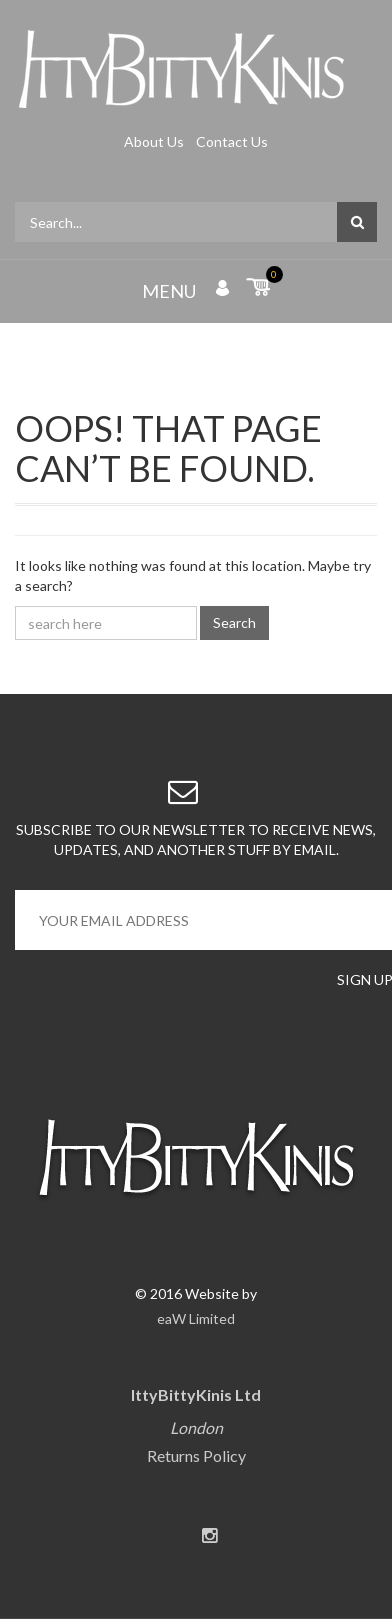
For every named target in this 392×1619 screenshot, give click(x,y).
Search (234, 622)
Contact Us (232, 141)
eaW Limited (196, 1318)
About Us (155, 141)
